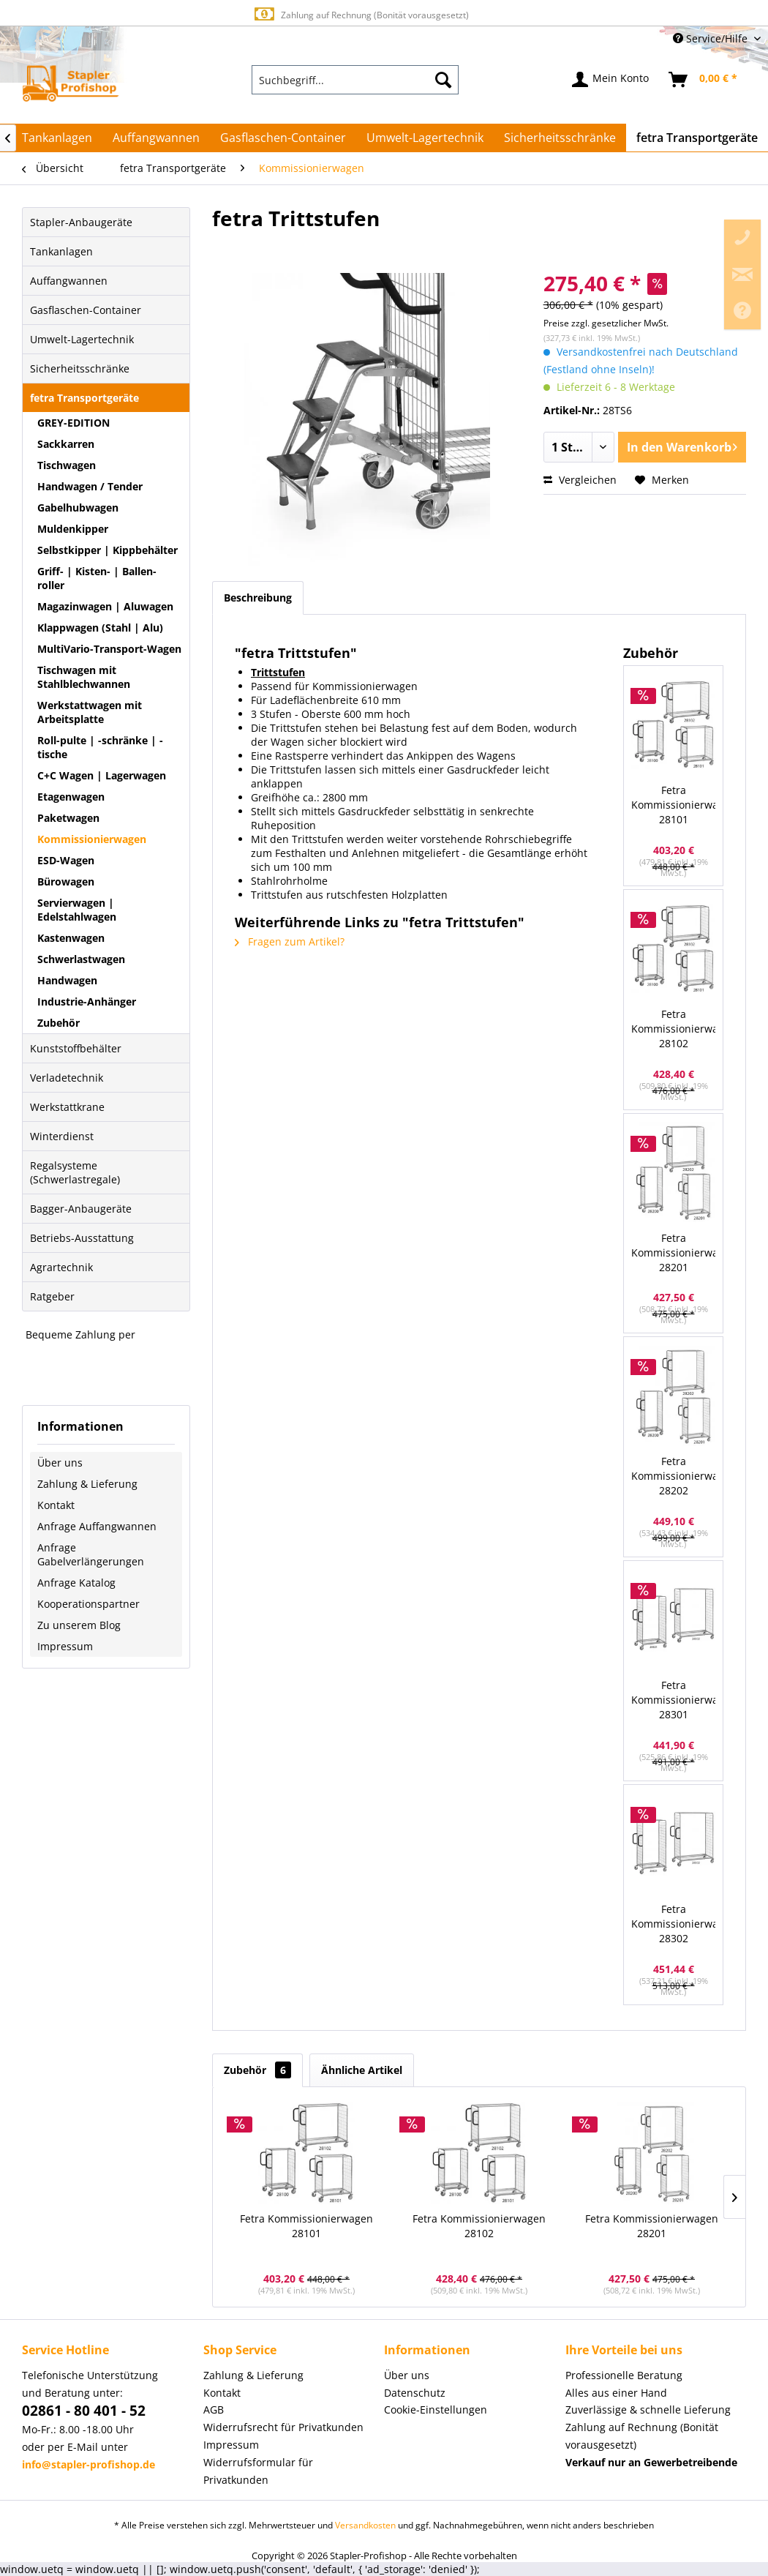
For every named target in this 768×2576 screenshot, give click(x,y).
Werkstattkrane (67, 1107)
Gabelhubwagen (77, 507)
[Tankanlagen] (57, 137)
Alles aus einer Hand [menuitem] (616, 2393)
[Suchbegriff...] (355, 79)
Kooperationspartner (88, 1604)
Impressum (65, 1646)
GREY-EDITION (73, 423)
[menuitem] (355, 79)
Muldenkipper (72, 529)
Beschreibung (258, 597)
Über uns (60, 1462)
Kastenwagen (71, 938)
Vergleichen (580, 480)
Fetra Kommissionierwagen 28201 (673, 1252)
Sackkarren (65, 444)
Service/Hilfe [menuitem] (711, 38)
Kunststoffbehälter (75, 1048)
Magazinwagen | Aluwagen (105, 606)
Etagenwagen (71, 797)
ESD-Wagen (65, 860)
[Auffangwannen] (156, 137)
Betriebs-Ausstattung (82, 1238)
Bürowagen (65, 881)
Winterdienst (62, 1136)
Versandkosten (365, 2525)
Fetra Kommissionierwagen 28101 (673, 804)
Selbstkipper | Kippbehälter (107, 550)
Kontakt (56, 1505)
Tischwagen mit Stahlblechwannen (83, 677)
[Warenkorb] (704, 79)
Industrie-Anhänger (86, 1001)
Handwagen (67, 980)
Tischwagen (66, 465)
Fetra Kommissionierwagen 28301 (673, 1699)
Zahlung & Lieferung (87, 1484)
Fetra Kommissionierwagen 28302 (673, 1923)
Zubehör (58, 1023)
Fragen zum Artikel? (290, 941)
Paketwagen (68, 818)
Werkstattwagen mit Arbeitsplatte (89, 712)
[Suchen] (443, 79)
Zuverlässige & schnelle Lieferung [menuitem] (648, 2409)
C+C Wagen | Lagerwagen (101, 775)
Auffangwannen (69, 281)
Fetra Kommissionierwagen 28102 (673, 1028)
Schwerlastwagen (81, 959)
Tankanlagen (61, 251)
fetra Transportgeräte (84, 398)
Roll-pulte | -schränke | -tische (100, 747)
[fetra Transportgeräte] (697, 137)
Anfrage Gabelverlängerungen (90, 1554)
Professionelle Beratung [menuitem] (623, 2375)
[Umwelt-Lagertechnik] (425, 137)
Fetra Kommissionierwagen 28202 (673, 1475)
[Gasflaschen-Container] (283, 137)
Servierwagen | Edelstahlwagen (76, 910)
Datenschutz (414, 2393)
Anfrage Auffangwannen (97, 1526)
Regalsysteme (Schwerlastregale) (75, 1172)
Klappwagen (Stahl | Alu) (100, 627)
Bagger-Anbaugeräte (81, 1209)
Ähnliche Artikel (361, 2070)
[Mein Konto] (611, 79)
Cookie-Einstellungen (435, 2409)
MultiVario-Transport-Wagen (109, 649)
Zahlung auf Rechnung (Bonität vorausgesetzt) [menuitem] (641, 2436)
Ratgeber (52, 1296)
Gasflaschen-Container (85, 310)
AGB (213, 2409)
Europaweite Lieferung (361, 14)
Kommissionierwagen (91, 839)
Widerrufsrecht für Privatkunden (283, 2427)
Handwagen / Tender (90, 486)
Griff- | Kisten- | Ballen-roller (97, 578)
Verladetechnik (66, 1078)
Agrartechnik (61, 1267)
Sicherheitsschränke (79, 368)
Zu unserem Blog (79, 1625)
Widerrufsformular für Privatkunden (258, 2471)
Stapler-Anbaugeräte (81, 222)
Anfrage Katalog (76, 1583)
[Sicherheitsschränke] (560, 137)
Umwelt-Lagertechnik (82, 339)
